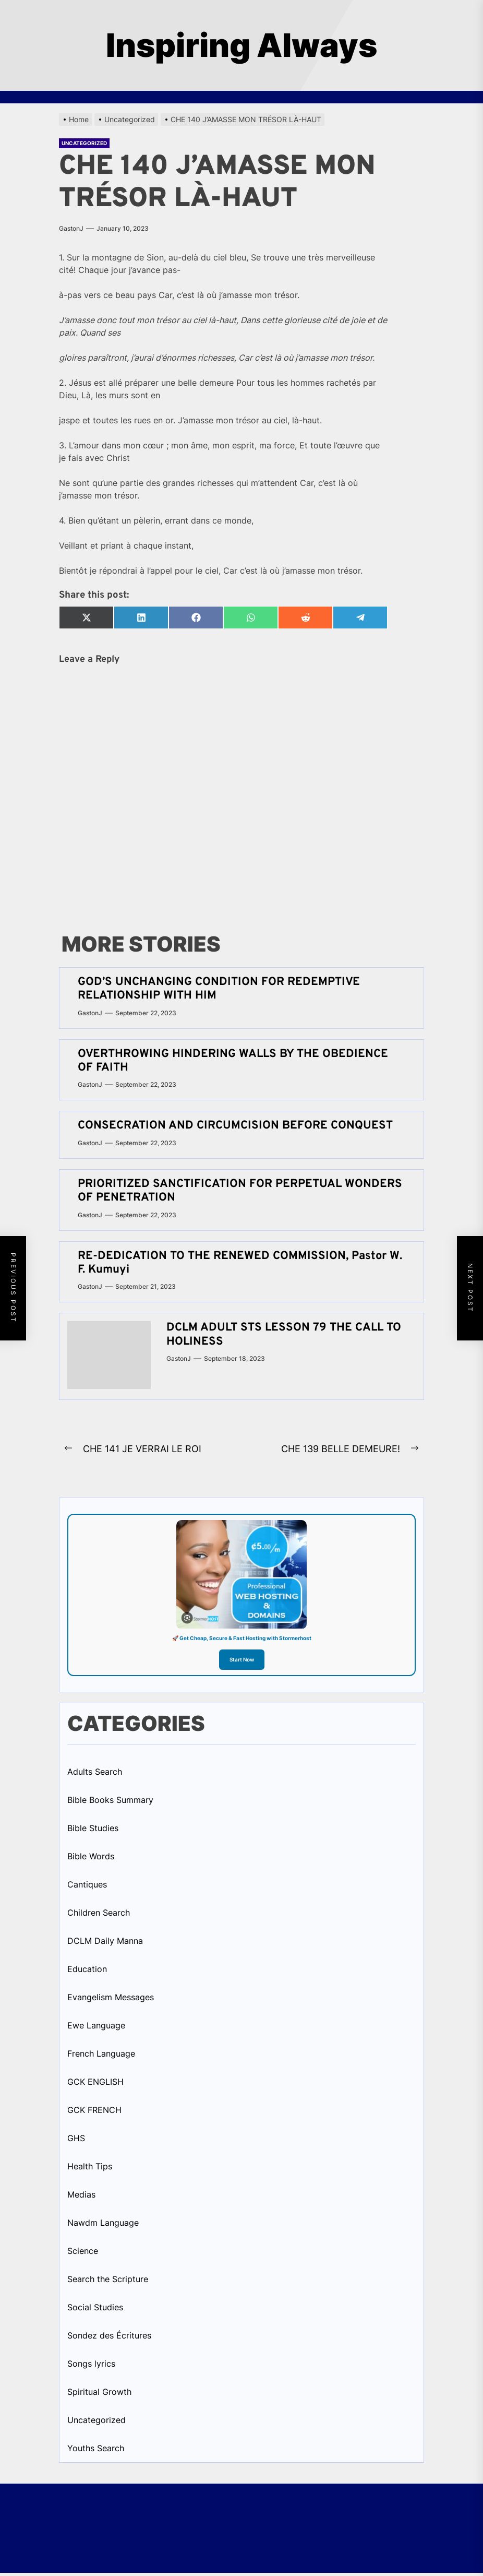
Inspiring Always (241, 45)
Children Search (98, 1912)
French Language (101, 2053)
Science (82, 2251)
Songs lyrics (91, 2363)
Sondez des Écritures (109, 2335)
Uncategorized (84, 143)
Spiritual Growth (99, 2392)
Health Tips (89, 2166)
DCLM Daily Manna (105, 1941)
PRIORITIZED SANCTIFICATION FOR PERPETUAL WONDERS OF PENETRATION (240, 1191)
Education (87, 1969)
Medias (81, 2194)
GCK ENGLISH (95, 2081)
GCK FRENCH (94, 2110)
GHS (76, 2138)
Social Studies (95, 2307)
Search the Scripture (107, 2279)
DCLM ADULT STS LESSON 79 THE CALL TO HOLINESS (283, 1334)
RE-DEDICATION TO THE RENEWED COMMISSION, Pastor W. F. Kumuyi (240, 1263)
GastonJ (71, 228)
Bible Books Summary (110, 1800)
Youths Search (95, 2448)
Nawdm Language (103, 2222)
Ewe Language (96, 2025)
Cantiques (87, 1884)
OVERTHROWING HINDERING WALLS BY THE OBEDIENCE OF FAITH (233, 1061)
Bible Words (90, 1856)
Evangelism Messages (110, 1997)
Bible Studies (92, 1828)
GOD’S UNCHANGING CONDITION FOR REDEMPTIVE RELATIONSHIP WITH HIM (219, 989)
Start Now (242, 1659)
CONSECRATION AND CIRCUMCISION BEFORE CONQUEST (235, 1126)
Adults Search (94, 1771)
